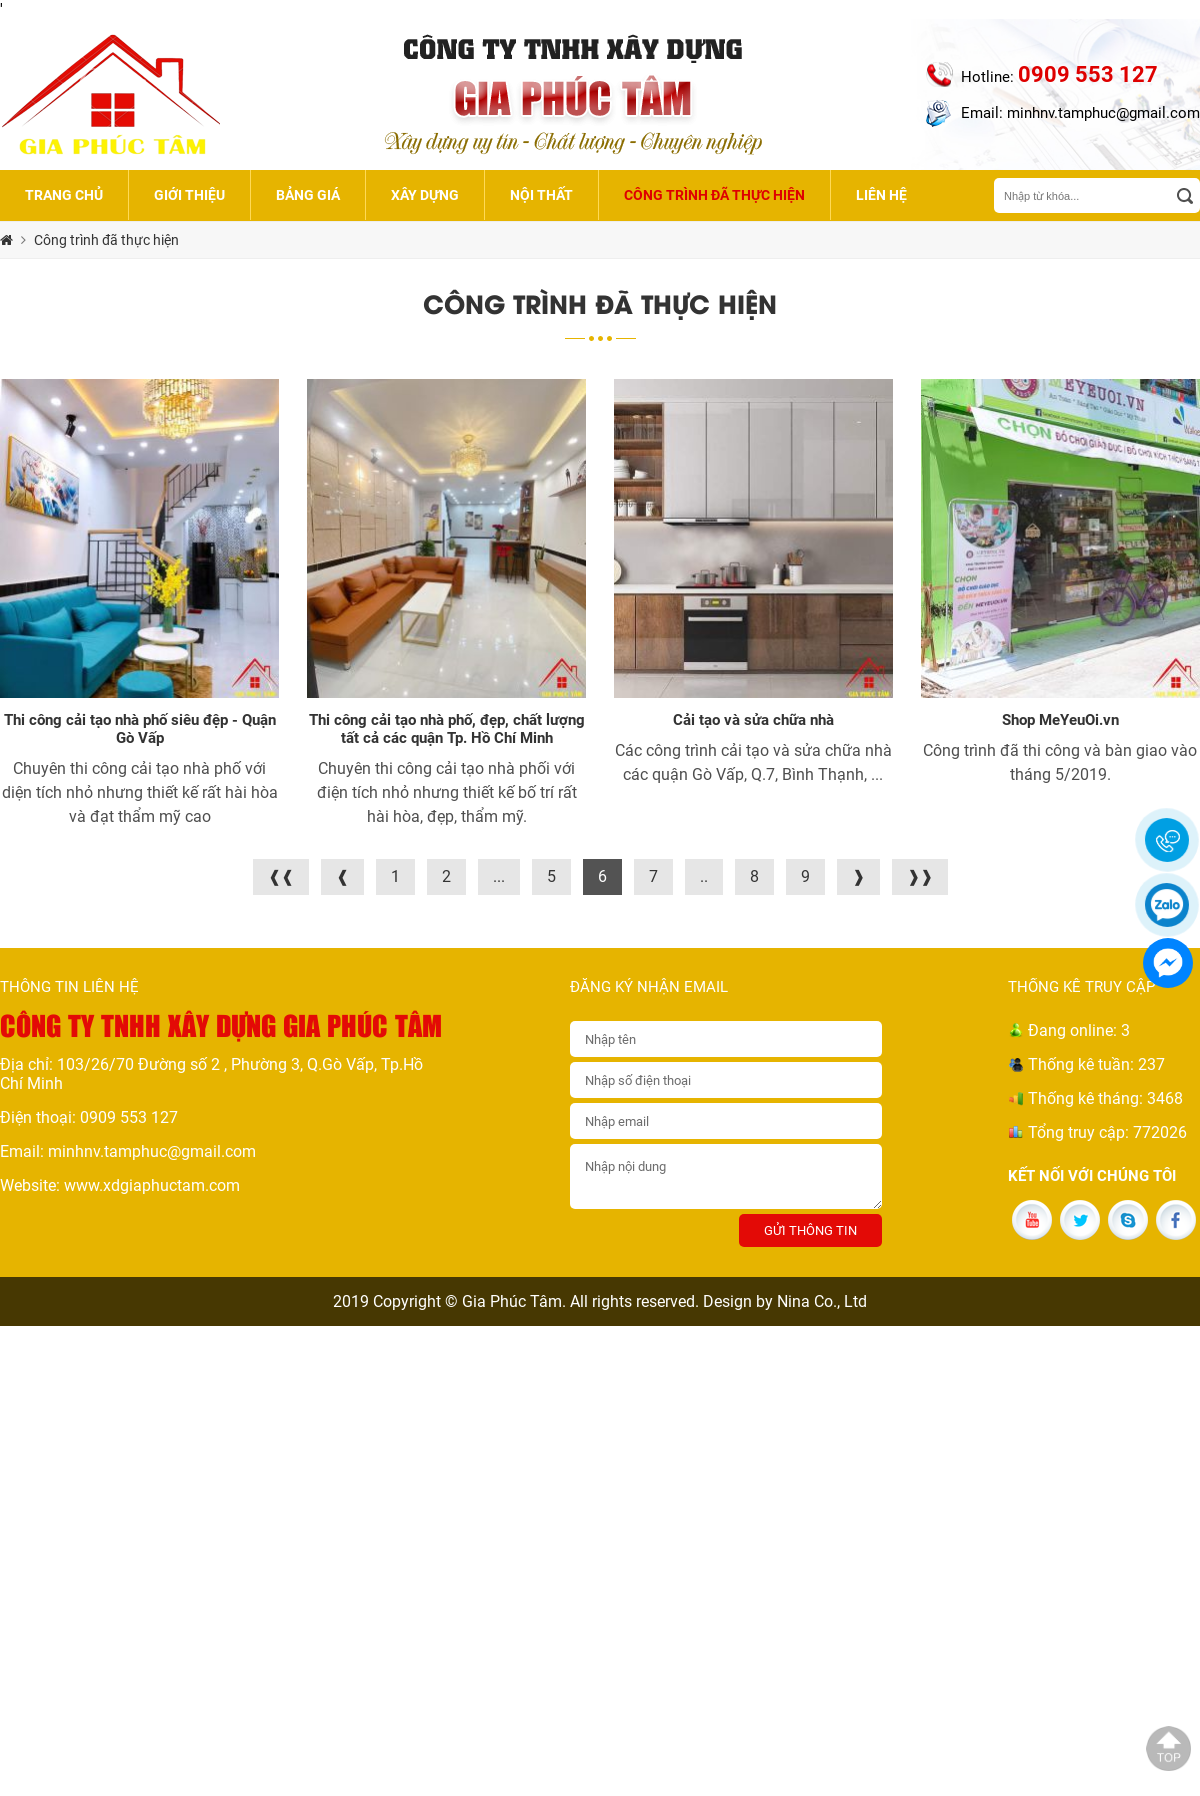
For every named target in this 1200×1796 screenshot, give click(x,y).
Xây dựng (425, 195)
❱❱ (920, 876)
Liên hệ (881, 195)
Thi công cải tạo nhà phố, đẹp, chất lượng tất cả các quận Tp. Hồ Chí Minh (447, 729)
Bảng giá (308, 195)
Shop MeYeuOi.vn (1060, 720)
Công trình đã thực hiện (714, 195)
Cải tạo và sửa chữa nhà (753, 720)
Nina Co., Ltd (822, 1301)
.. (704, 876)
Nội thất (541, 195)
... (499, 876)
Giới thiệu (189, 195)
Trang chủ (64, 195)
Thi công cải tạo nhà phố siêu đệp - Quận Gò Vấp (140, 729)
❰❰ (281, 876)
